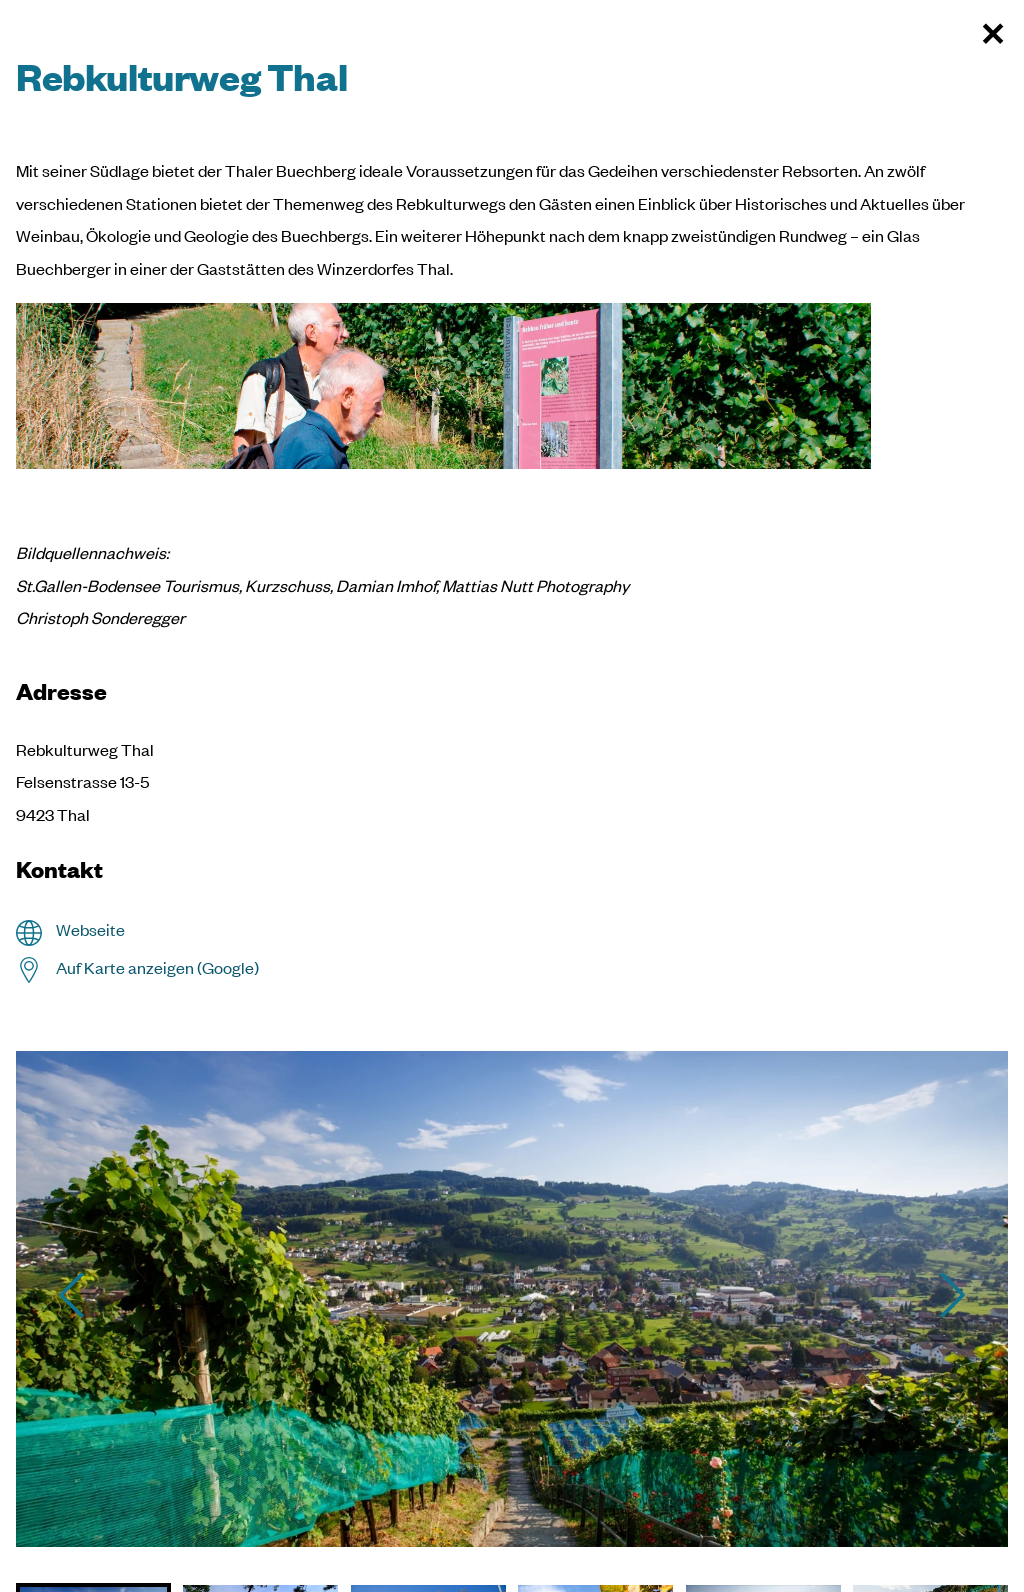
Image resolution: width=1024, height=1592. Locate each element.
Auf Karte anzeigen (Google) (157, 967)
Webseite (90, 929)
